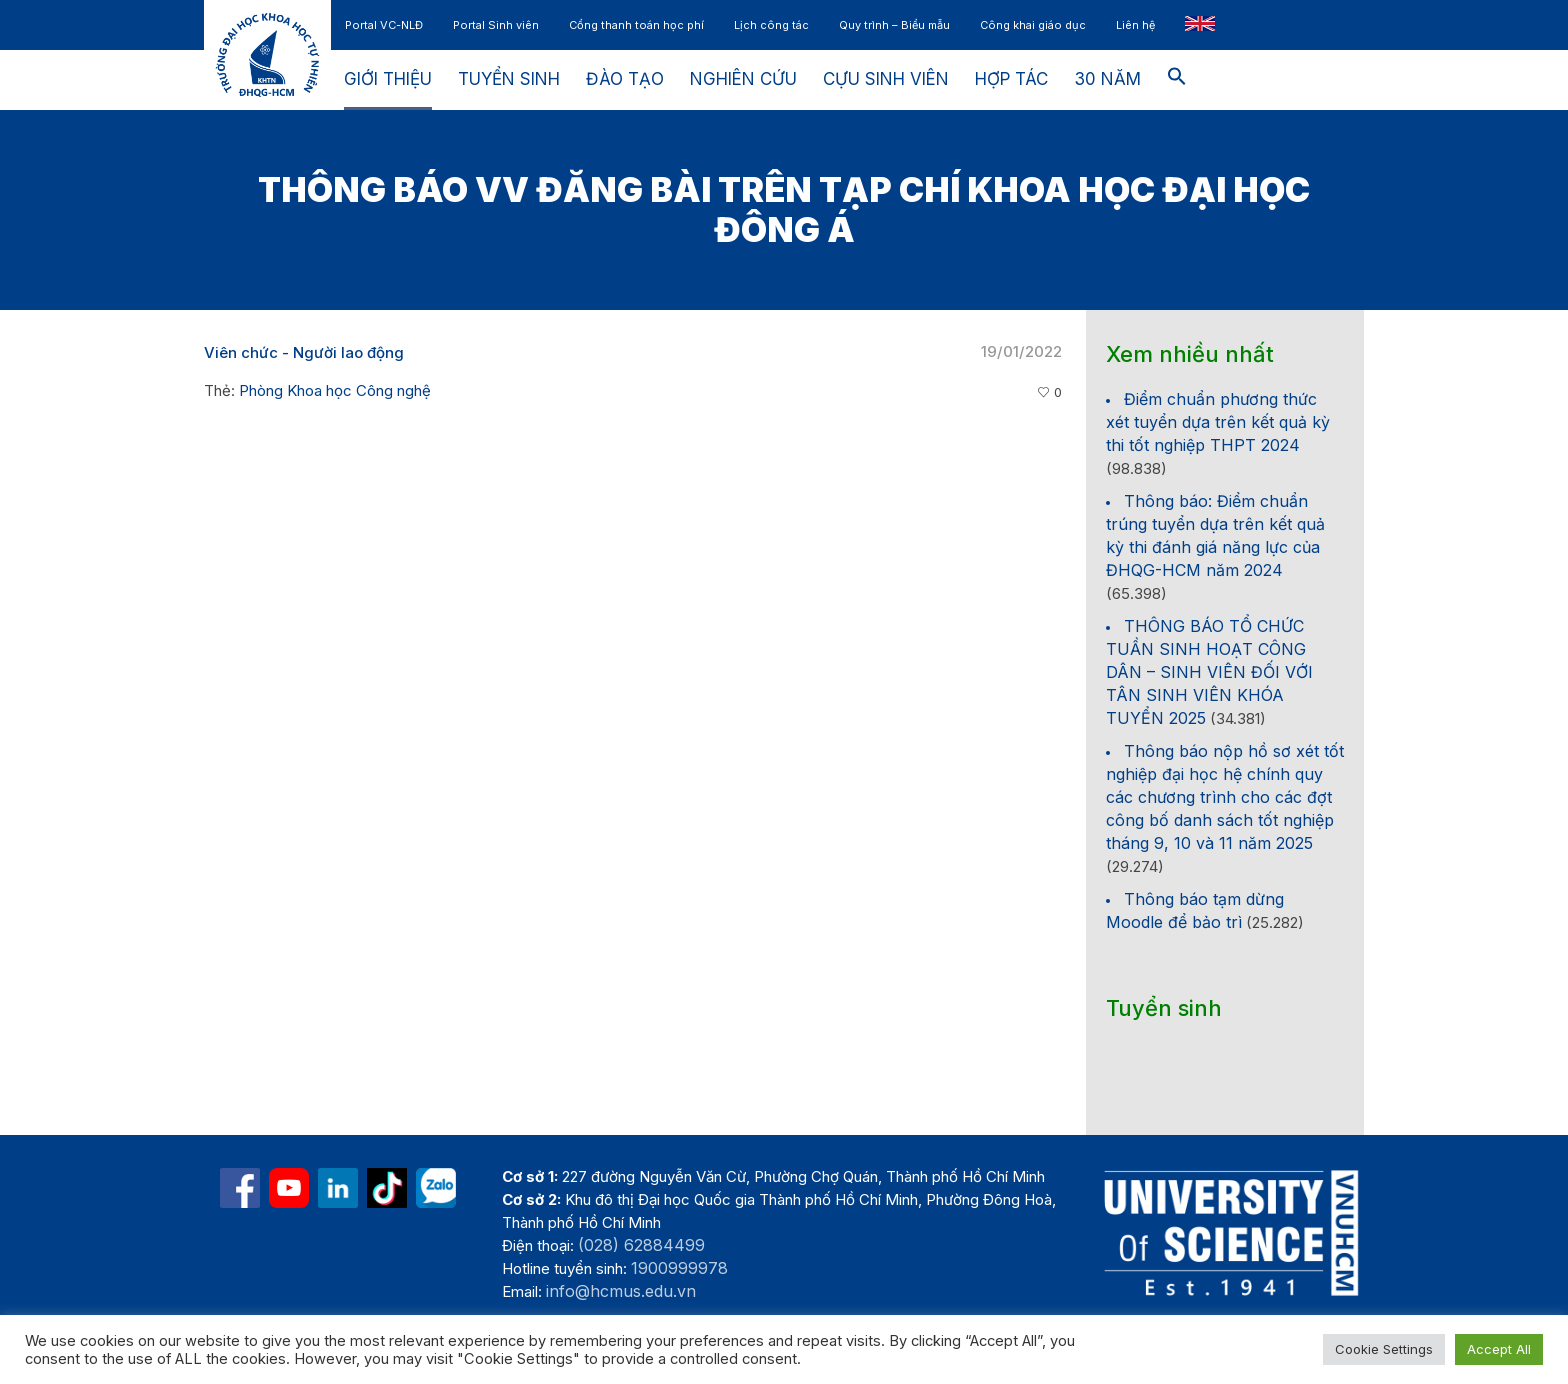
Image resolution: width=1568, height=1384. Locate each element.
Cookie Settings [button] (1384, 1349)
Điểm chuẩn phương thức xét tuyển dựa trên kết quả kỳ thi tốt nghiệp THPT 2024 (1218, 422)
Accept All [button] (1499, 1349)
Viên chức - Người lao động (304, 352)
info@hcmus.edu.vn (621, 1291)
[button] (1177, 80)
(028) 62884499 (641, 1245)
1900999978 (679, 1268)
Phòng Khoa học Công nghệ (335, 390)
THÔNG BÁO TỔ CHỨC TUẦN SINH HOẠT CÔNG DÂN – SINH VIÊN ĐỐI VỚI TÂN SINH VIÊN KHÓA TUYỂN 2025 (1209, 672)
